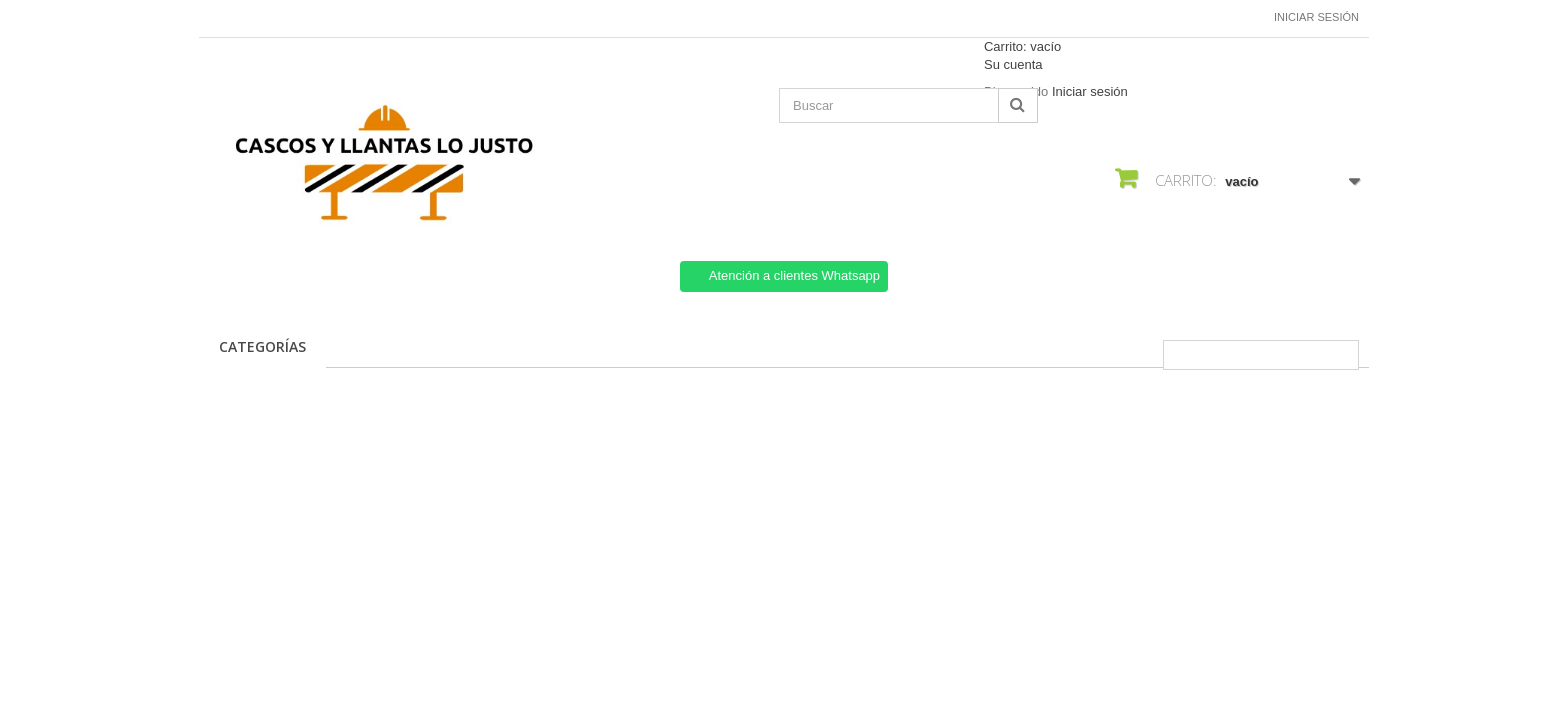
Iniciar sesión (1316, 17)
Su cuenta (1013, 64)
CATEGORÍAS (262, 346)
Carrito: (1022, 46)
